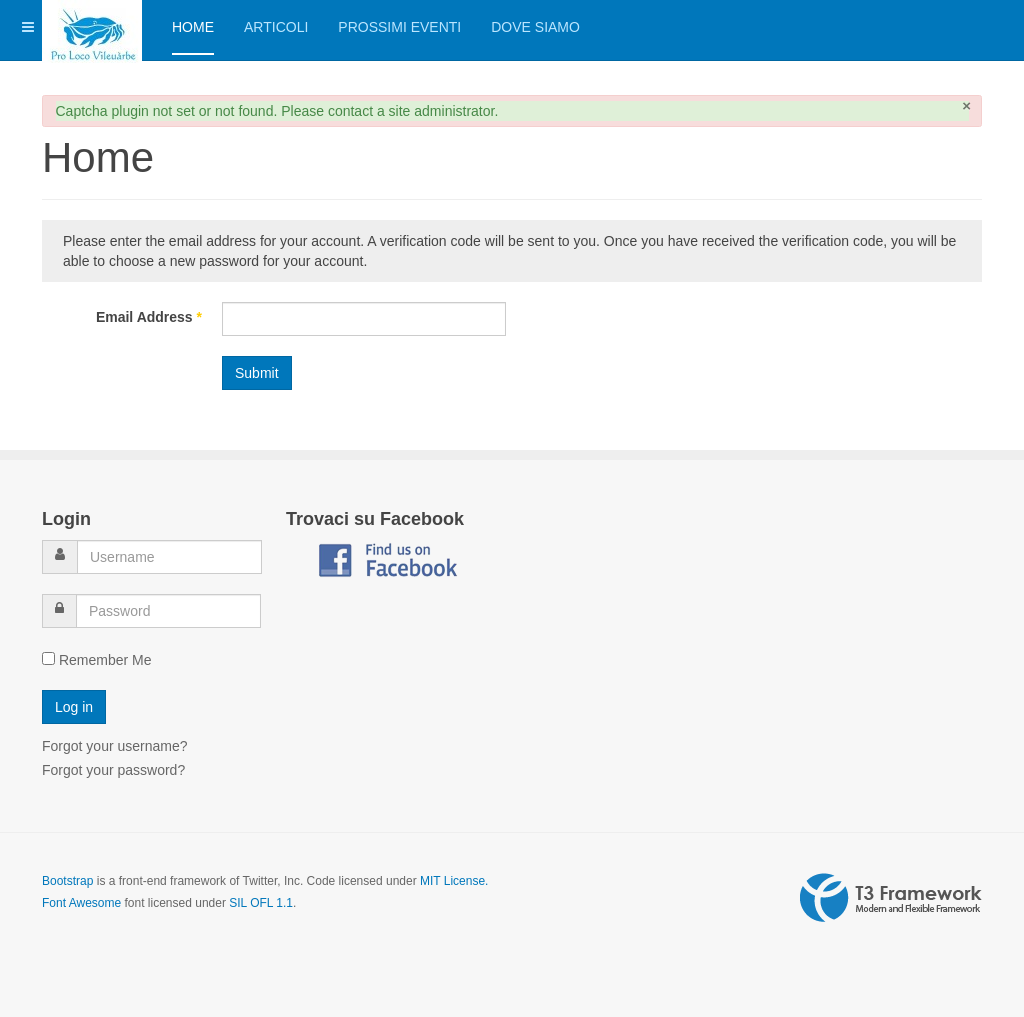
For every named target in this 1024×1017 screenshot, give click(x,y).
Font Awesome (81, 903)
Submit (257, 373)
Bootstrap (67, 881)
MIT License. (454, 881)
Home (193, 27)
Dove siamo (535, 27)
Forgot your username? (115, 746)
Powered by (891, 898)
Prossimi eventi (399, 27)
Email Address (149, 317)
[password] (168, 611)
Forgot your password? (113, 770)
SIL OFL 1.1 (261, 903)
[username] (169, 557)
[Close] (966, 105)
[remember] (48, 658)
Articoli (276, 27)
